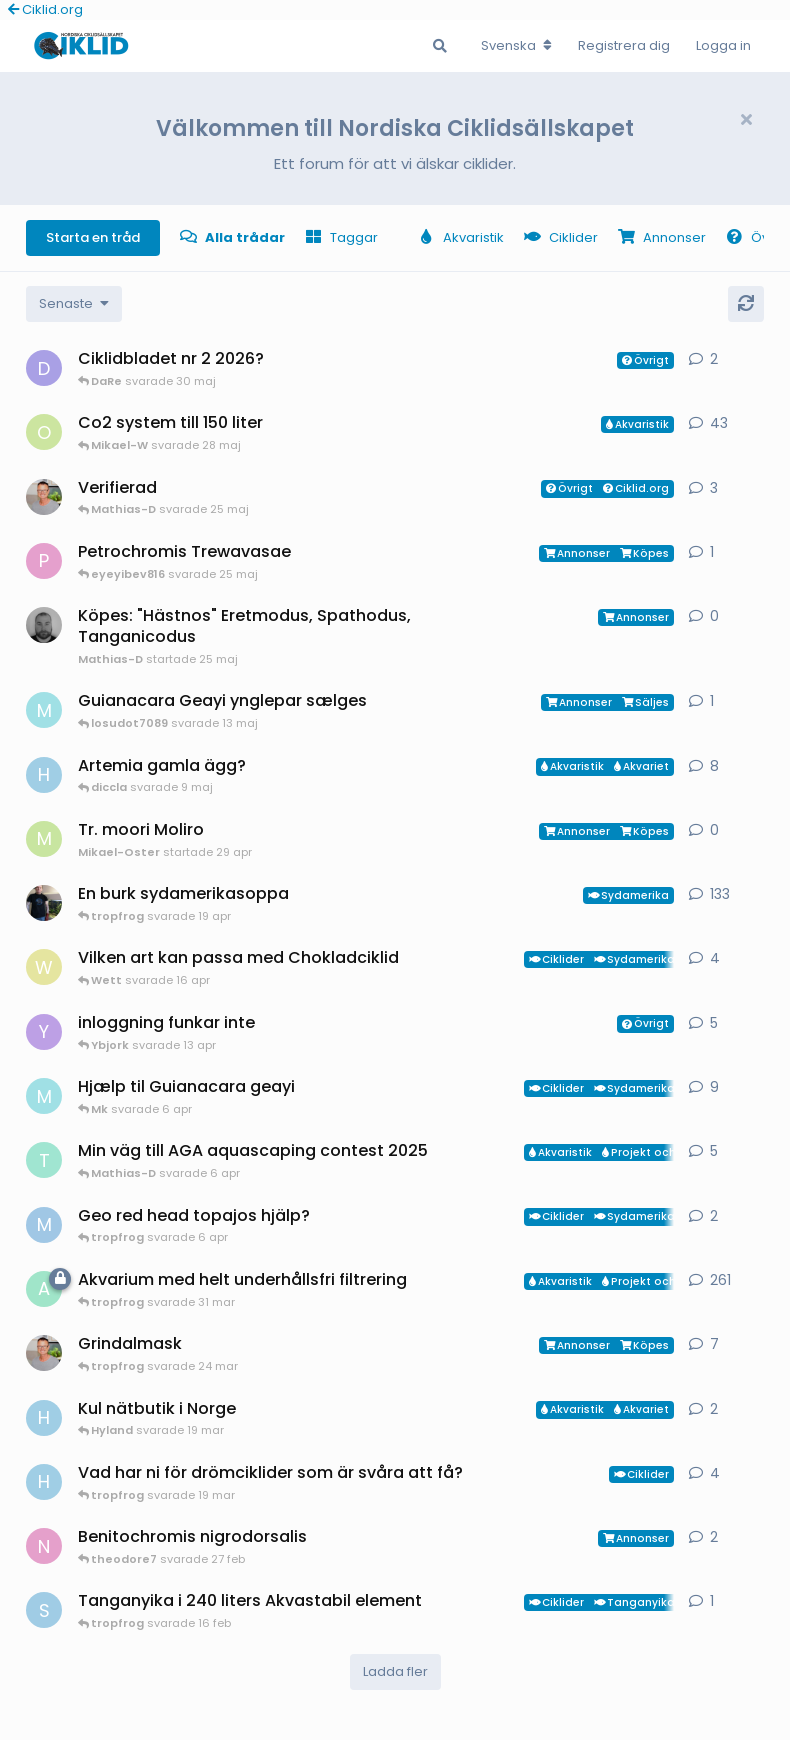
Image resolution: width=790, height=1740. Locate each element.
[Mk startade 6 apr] (44, 710)
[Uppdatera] (746, 304)
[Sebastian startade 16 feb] (44, 1610)
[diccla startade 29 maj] (44, 368)
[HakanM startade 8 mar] (44, 1482)
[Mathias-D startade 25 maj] (44, 625)
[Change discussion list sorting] (74, 304)
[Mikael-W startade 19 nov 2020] (44, 903)
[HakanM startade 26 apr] (44, 775)
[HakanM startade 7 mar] (44, 1418)
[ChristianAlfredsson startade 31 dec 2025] (44, 1353)
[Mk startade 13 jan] (44, 1096)
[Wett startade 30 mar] (44, 967)
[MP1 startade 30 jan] (44, 1225)
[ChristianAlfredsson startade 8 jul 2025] (44, 497)
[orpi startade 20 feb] (44, 432)
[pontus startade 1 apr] (44, 561)
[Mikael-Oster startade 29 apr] (44, 839)
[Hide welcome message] (746, 120)
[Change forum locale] (516, 46)
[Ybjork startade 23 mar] (44, 1032)
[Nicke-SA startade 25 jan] (44, 1546)
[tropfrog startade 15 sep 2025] (44, 1160)
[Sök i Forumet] (440, 46)
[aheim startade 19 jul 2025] (44, 1289)
